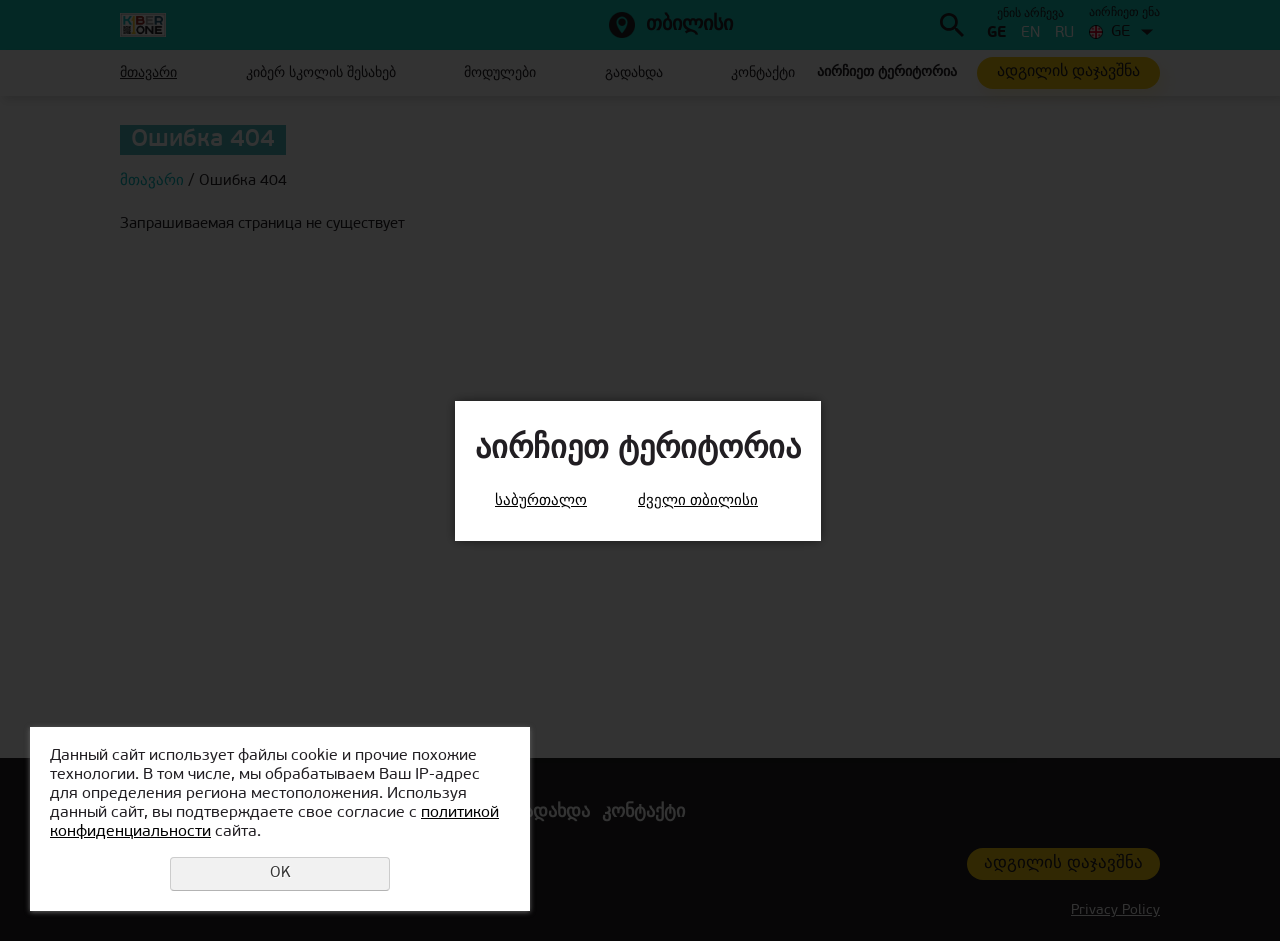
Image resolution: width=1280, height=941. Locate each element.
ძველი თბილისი (698, 501)
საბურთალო (541, 501)
